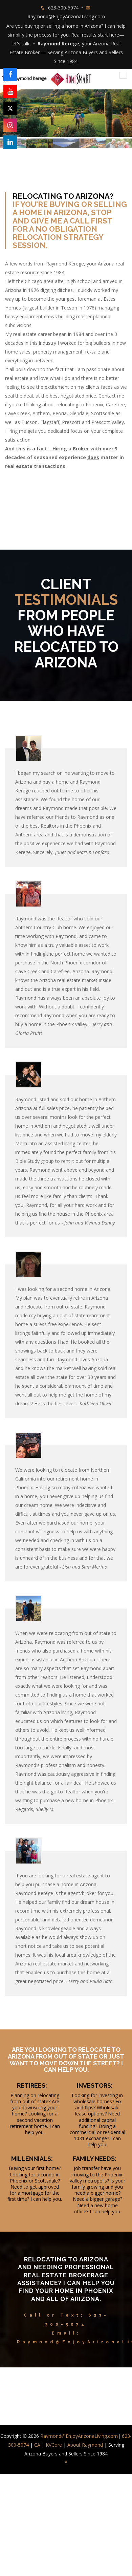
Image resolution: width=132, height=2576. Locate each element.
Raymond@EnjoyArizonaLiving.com (66, 16)
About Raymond (85, 2445)
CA (37, 2445)
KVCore (54, 2445)
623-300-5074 (63, 7)
